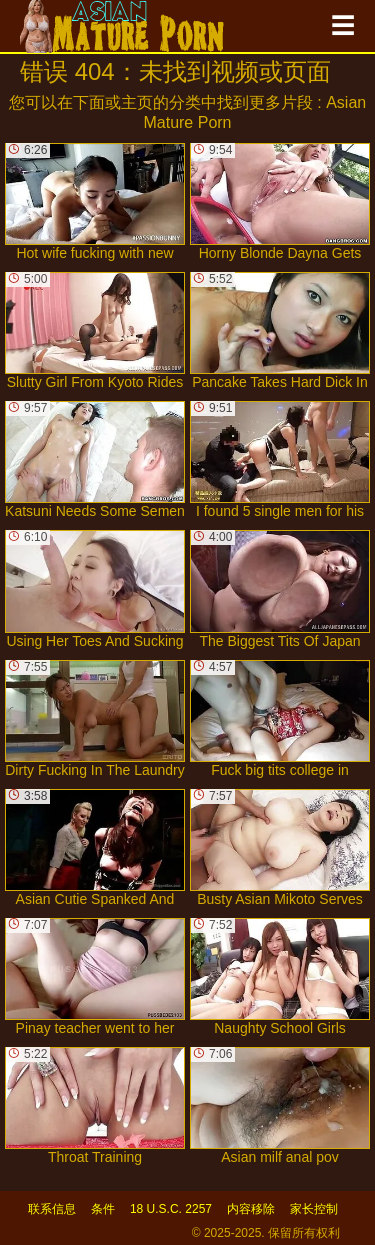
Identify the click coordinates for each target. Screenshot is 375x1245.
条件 (103, 1209)
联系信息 (52, 1209)
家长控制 (314, 1209)
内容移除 (251, 1209)
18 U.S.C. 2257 (171, 1209)
